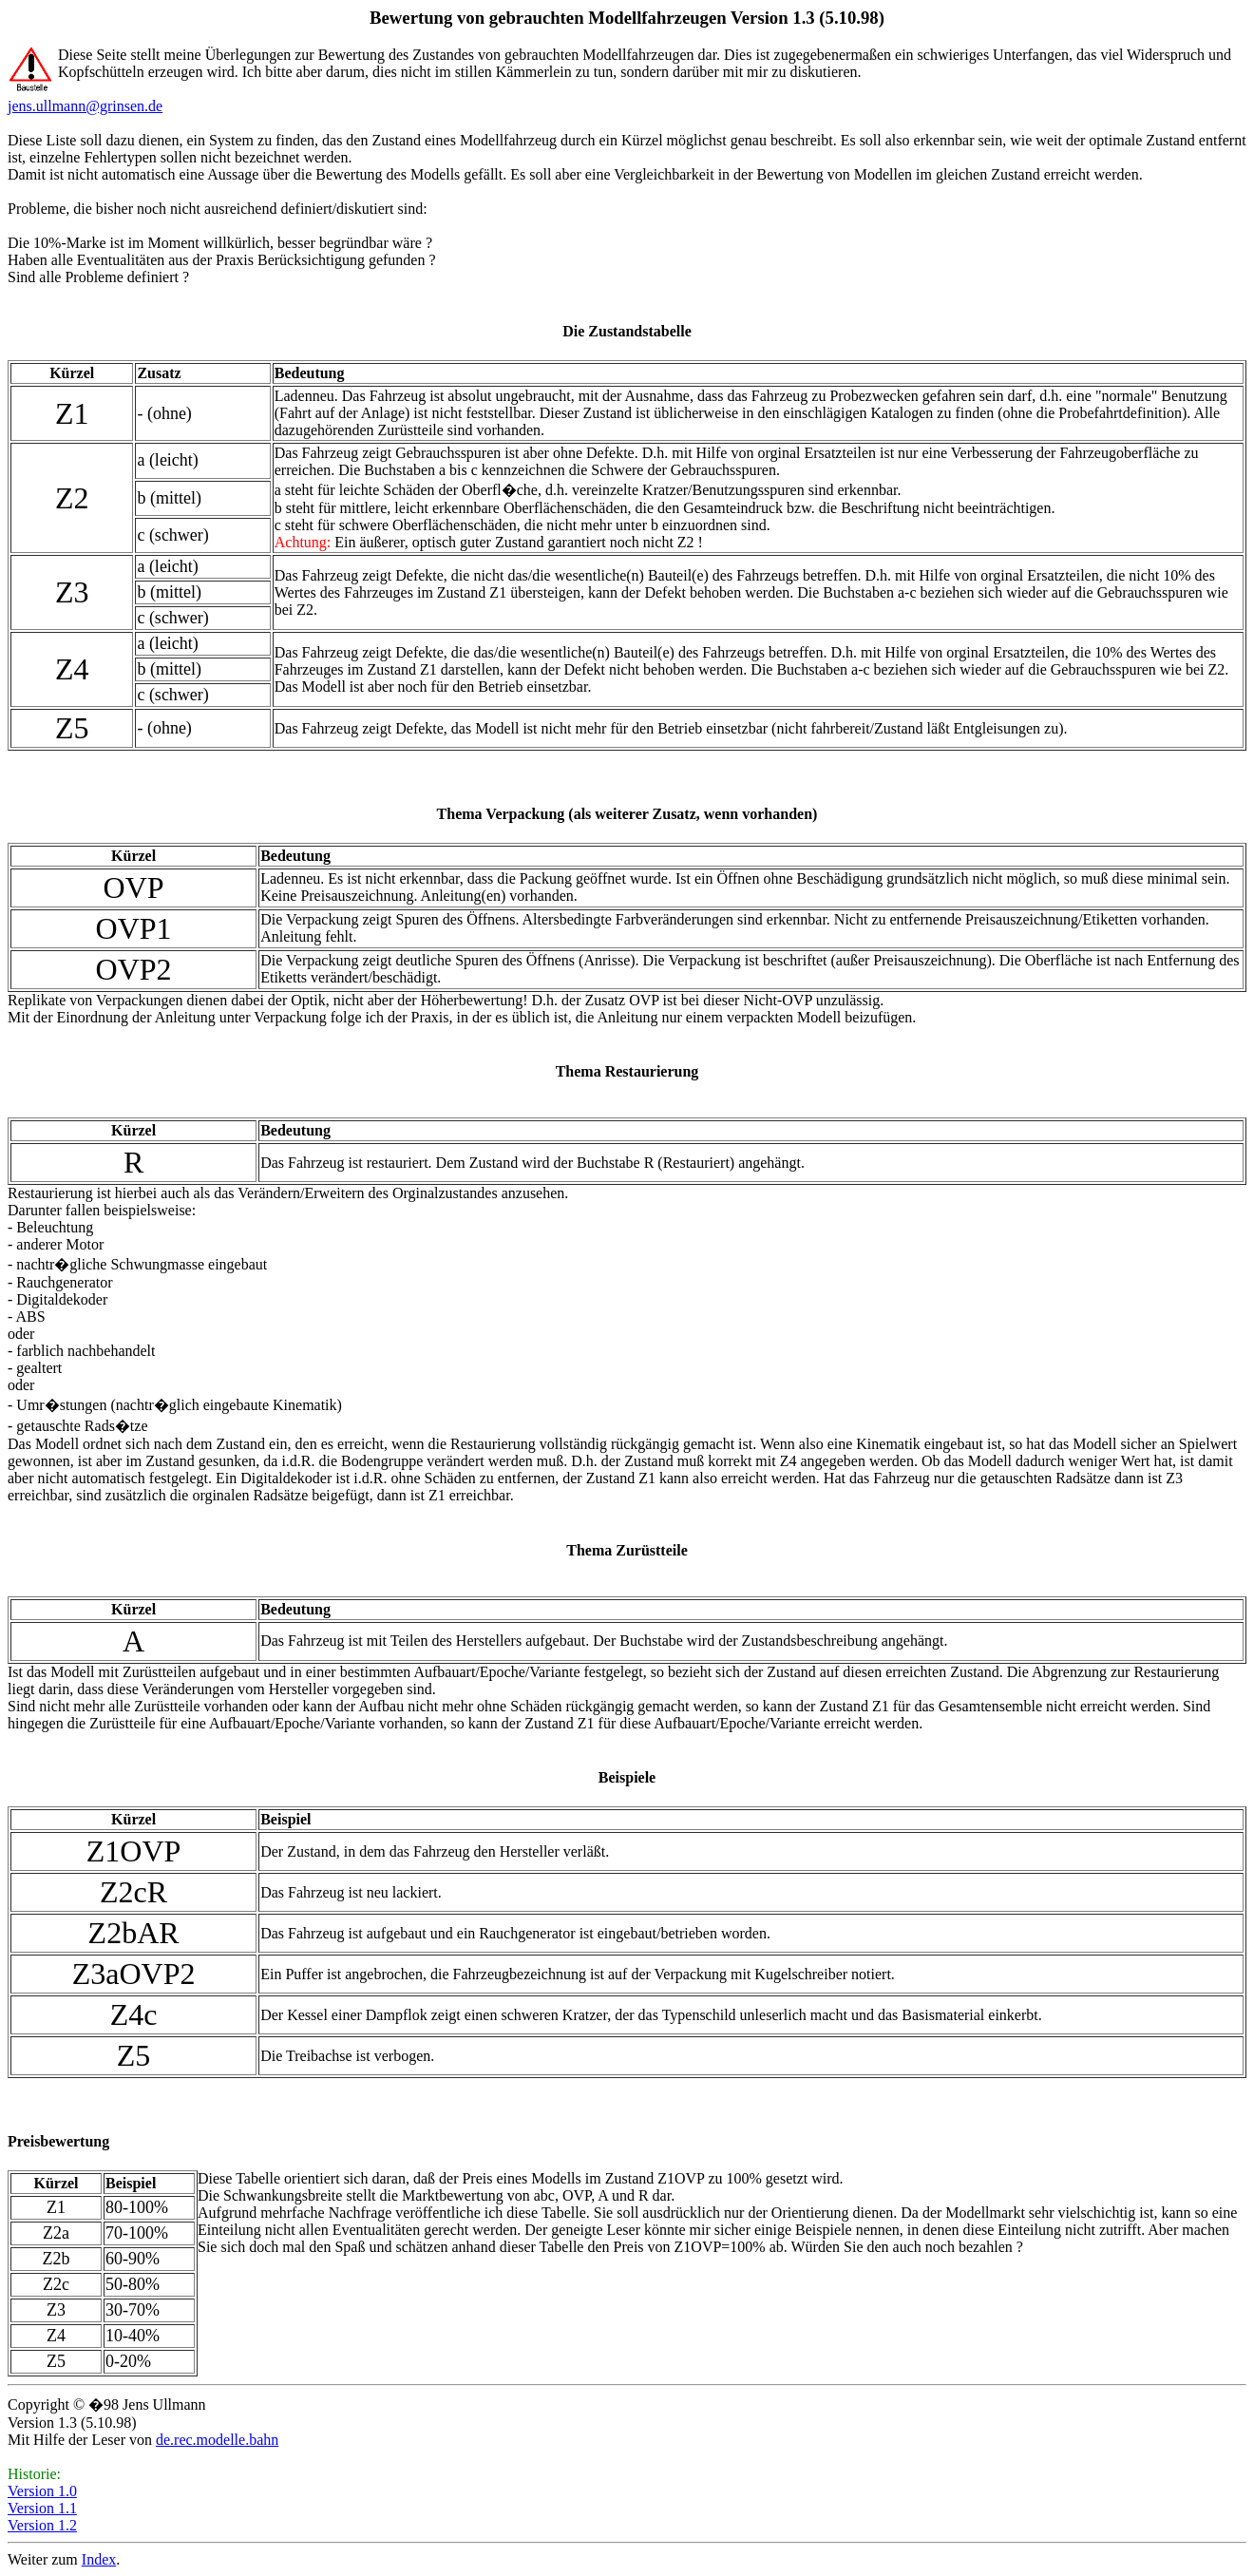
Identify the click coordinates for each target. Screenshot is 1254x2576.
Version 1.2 (42, 2525)
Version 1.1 (42, 2508)
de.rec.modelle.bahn (217, 2440)
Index (99, 2559)
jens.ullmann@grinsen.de (85, 106)
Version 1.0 (42, 2491)
